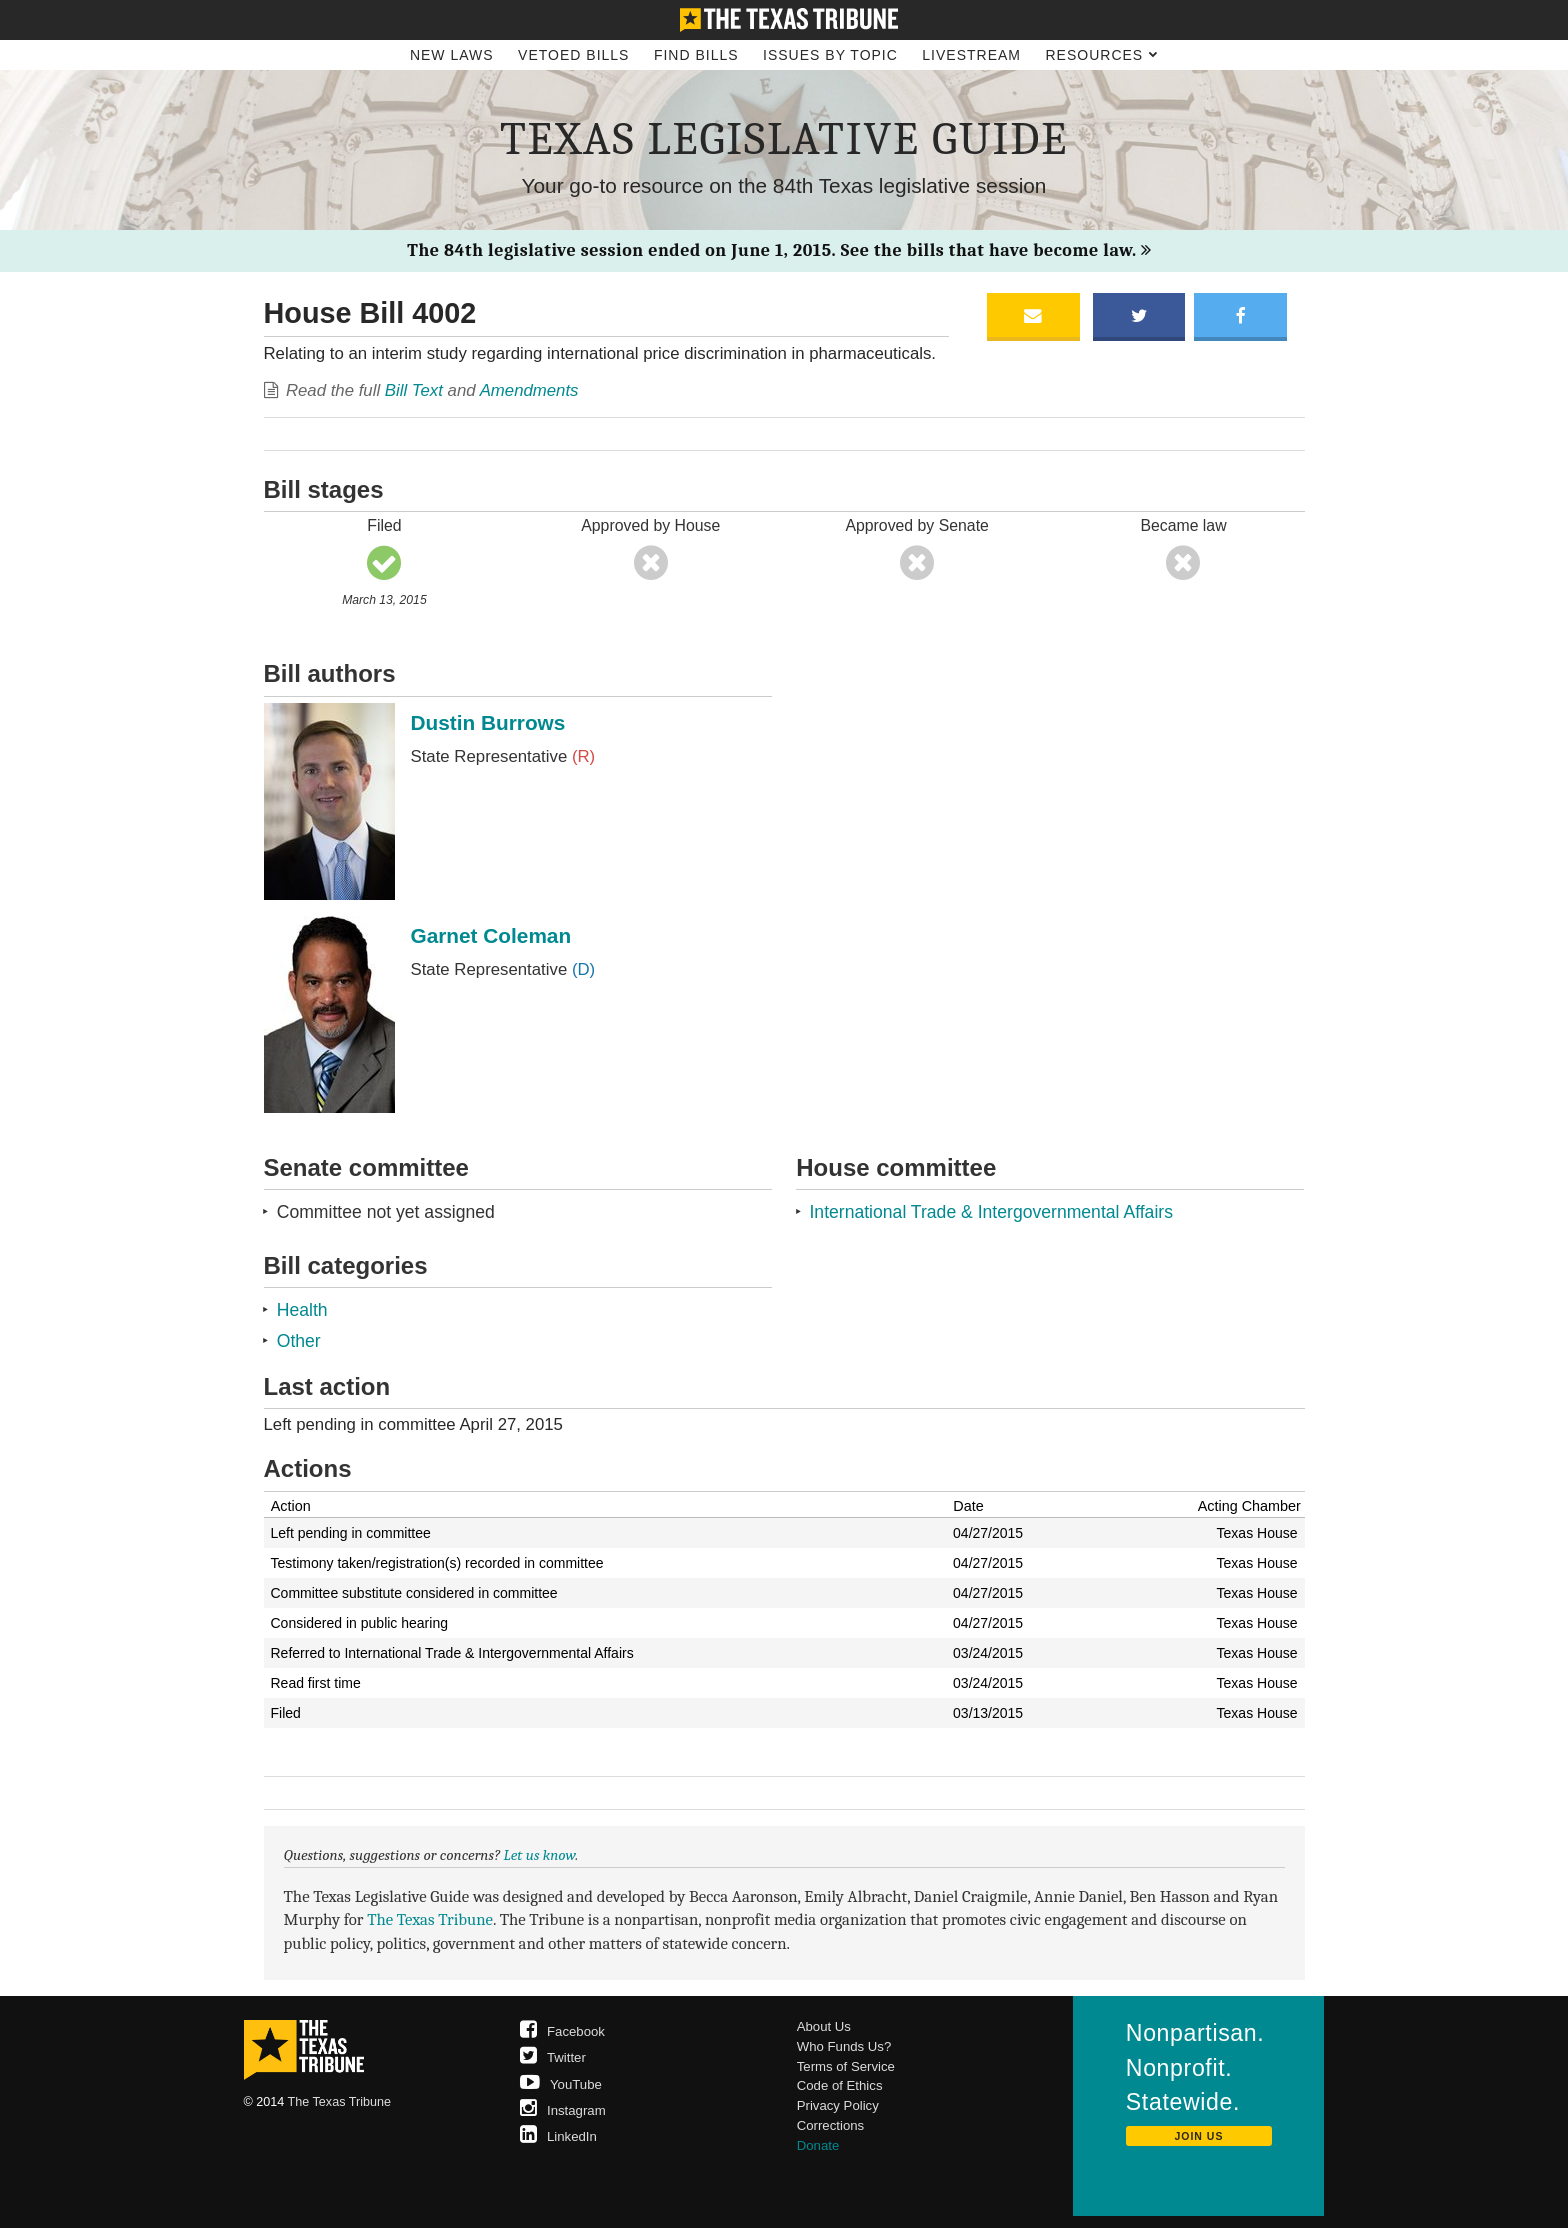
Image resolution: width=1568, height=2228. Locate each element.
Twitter (553, 2057)
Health (302, 1310)
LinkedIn (558, 2136)
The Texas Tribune (430, 1919)
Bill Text (414, 390)
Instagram (563, 2110)
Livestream (971, 55)
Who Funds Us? (844, 2046)
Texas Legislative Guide (784, 139)
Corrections (830, 2125)
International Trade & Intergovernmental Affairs (991, 1212)
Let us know (540, 1855)
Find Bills (696, 55)
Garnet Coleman (491, 935)
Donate (818, 2145)
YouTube (561, 2084)
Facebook (562, 2031)
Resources (1101, 55)
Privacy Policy (838, 2105)
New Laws (452, 55)
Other (299, 1341)
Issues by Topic (830, 55)
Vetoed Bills (573, 55)
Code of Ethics (840, 2085)
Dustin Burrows (488, 722)
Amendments (529, 390)
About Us (824, 2026)
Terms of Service (846, 2066)
